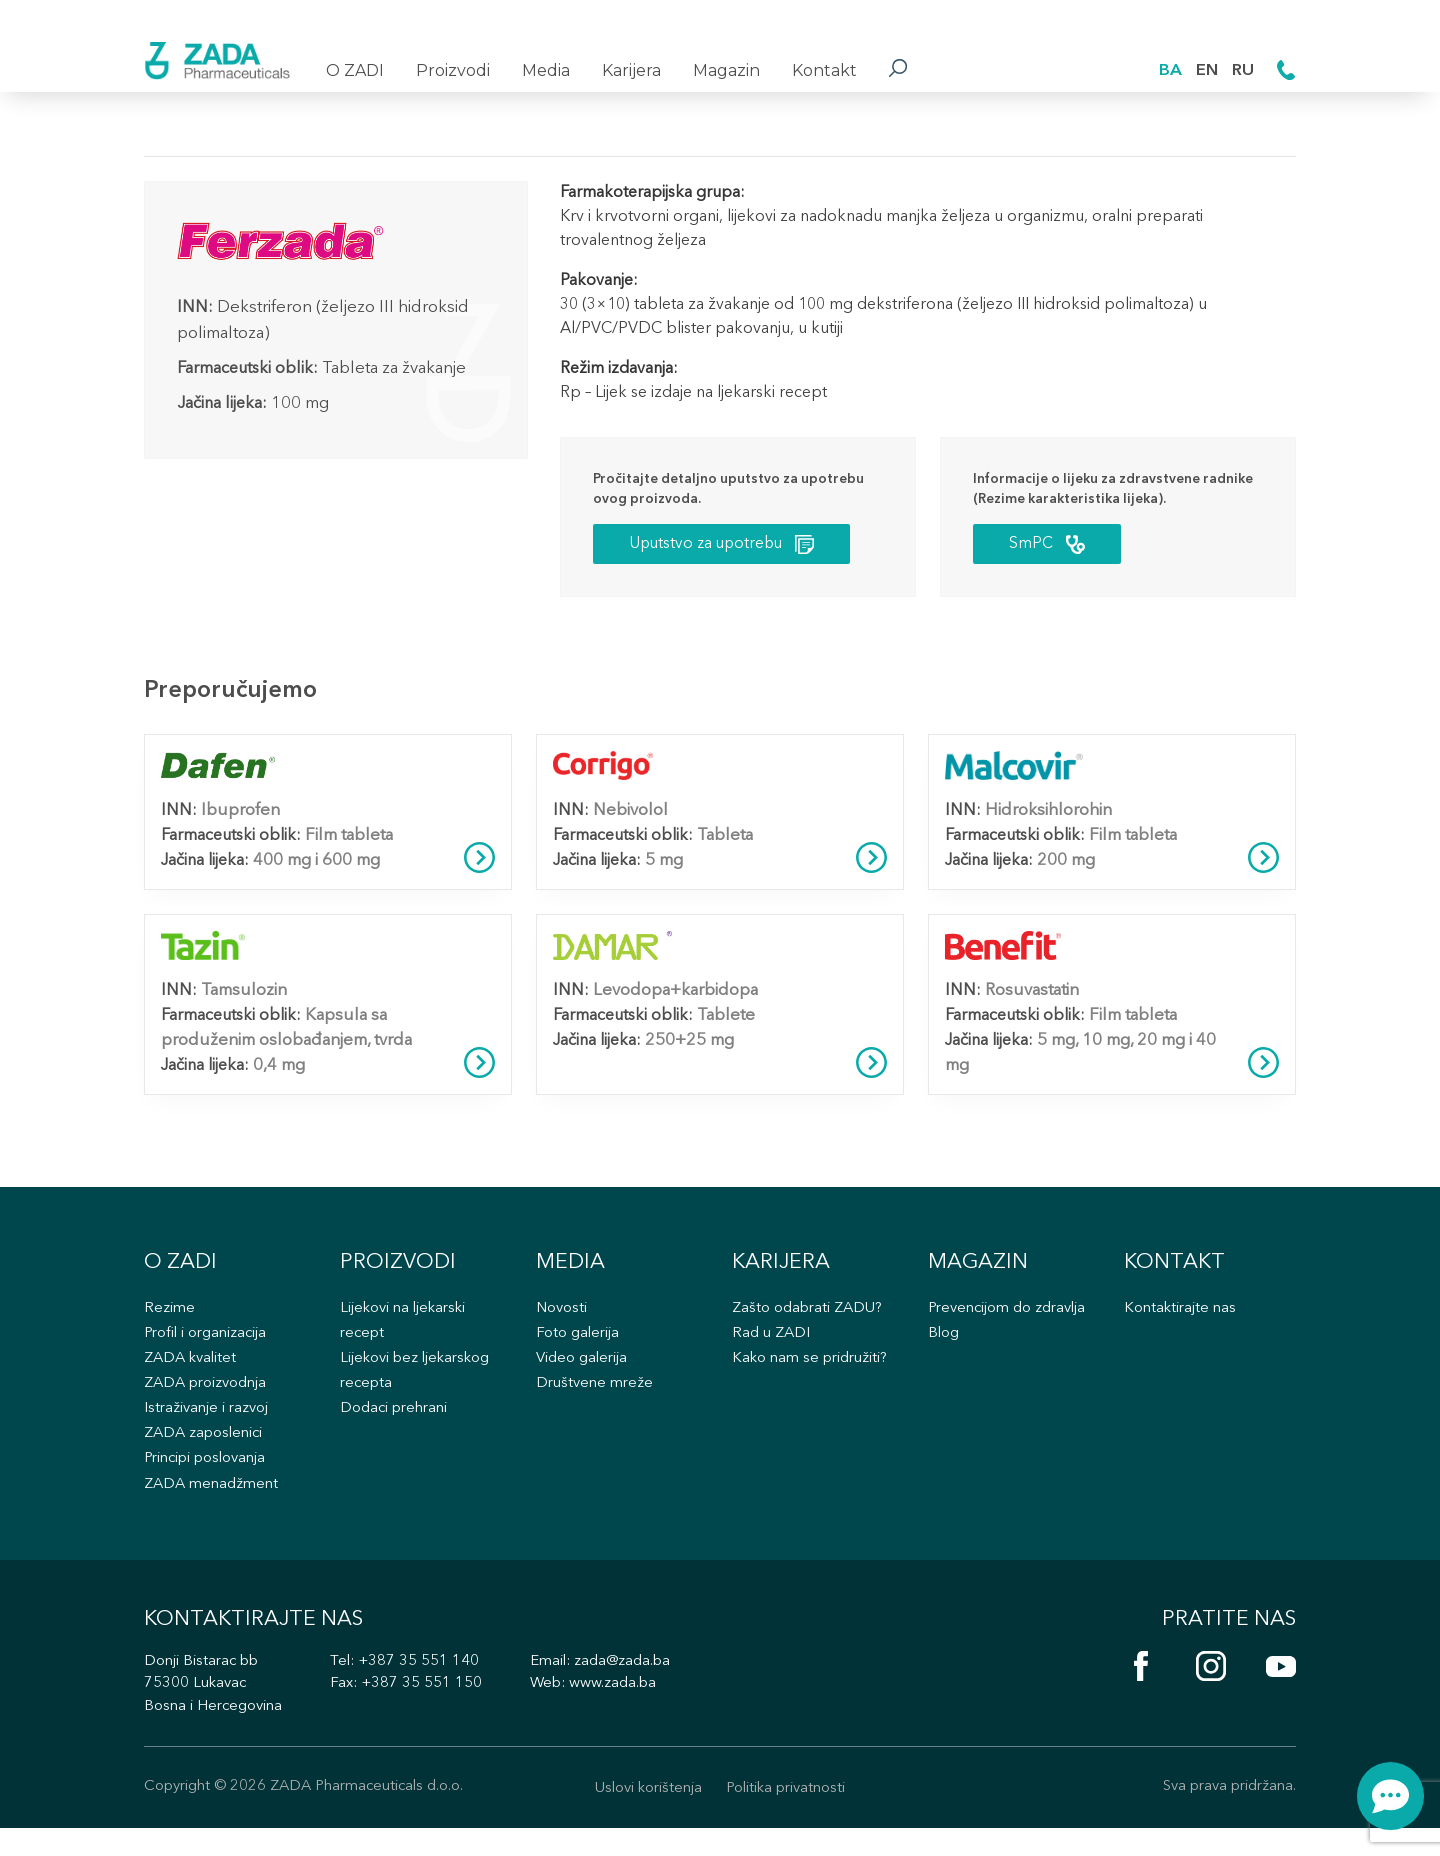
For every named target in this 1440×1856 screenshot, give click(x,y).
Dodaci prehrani (395, 1426)
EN (1205, 69)
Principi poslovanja (208, 1477)
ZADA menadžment (212, 1503)
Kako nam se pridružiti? (812, 1374)
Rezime (170, 1322)
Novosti (562, 1322)
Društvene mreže (594, 1400)
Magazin (726, 70)
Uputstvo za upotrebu (728, 546)
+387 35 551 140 (423, 1687)
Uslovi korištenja (645, 1815)
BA (1168, 69)
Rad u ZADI (771, 1348)
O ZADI (355, 70)
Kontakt (824, 70)
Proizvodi (453, 70)
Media (546, 70)
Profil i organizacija (208, 1348)
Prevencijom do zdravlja (1009, 1322)
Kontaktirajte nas (1181, 1322)
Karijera (631, 70)
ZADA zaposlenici (206, 1451)
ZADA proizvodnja (207, 1400)
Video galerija (583, 1374)
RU (1242, 69)
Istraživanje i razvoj (208, 1426)
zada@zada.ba (628, 1687)
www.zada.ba (619, 1710)
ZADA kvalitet (192, 1374)
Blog (944, 1348)
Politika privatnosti (788, 1815)
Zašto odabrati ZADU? (809, 1322)
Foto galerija (579, 1348)
